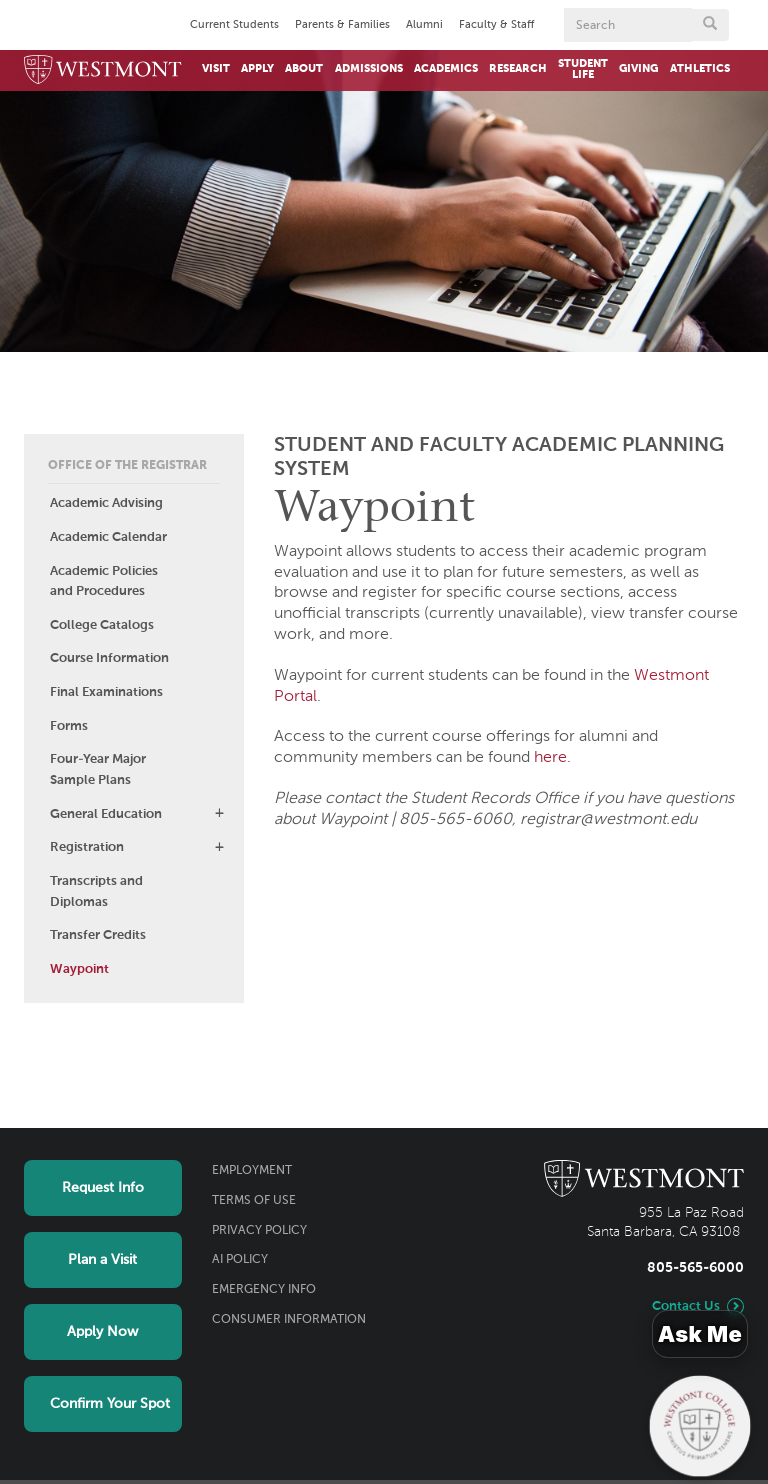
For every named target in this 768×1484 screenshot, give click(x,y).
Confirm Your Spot (110, 1404)
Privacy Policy (259, 1231)
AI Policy (240, 1260)
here (550, 758)
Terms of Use (254, 1201)
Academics (446, 69)
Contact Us (686, 1306)
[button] (219, 813)
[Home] (103, 70)
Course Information (109, 658)
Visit (216, 69)
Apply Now (102, 1332)
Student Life (583, 69)
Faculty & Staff (496, 25)
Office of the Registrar (127, 466)
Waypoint (79, 969)
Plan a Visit (102, 1260)
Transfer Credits (98, 935)
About (304, 69)
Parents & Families (342, 25)
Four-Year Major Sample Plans (98, 770)
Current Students (234, 25)
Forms (69, 726)
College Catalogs (102, 625)
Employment (252, 1171)
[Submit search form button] (710, 25)
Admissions (369, 69)
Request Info (103, 1188)
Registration (87, 847)
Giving (638, 69)
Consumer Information (289, 1320)
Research (518, 69)
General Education (106, 814)
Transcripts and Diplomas (96, 892)
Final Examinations (106, 692)
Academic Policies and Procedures (104, 582)
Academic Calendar (108, 537)
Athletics (700, 69)
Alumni (424, 25)
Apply (257, 69)
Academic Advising (106, 503)
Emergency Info (264, 1290)
